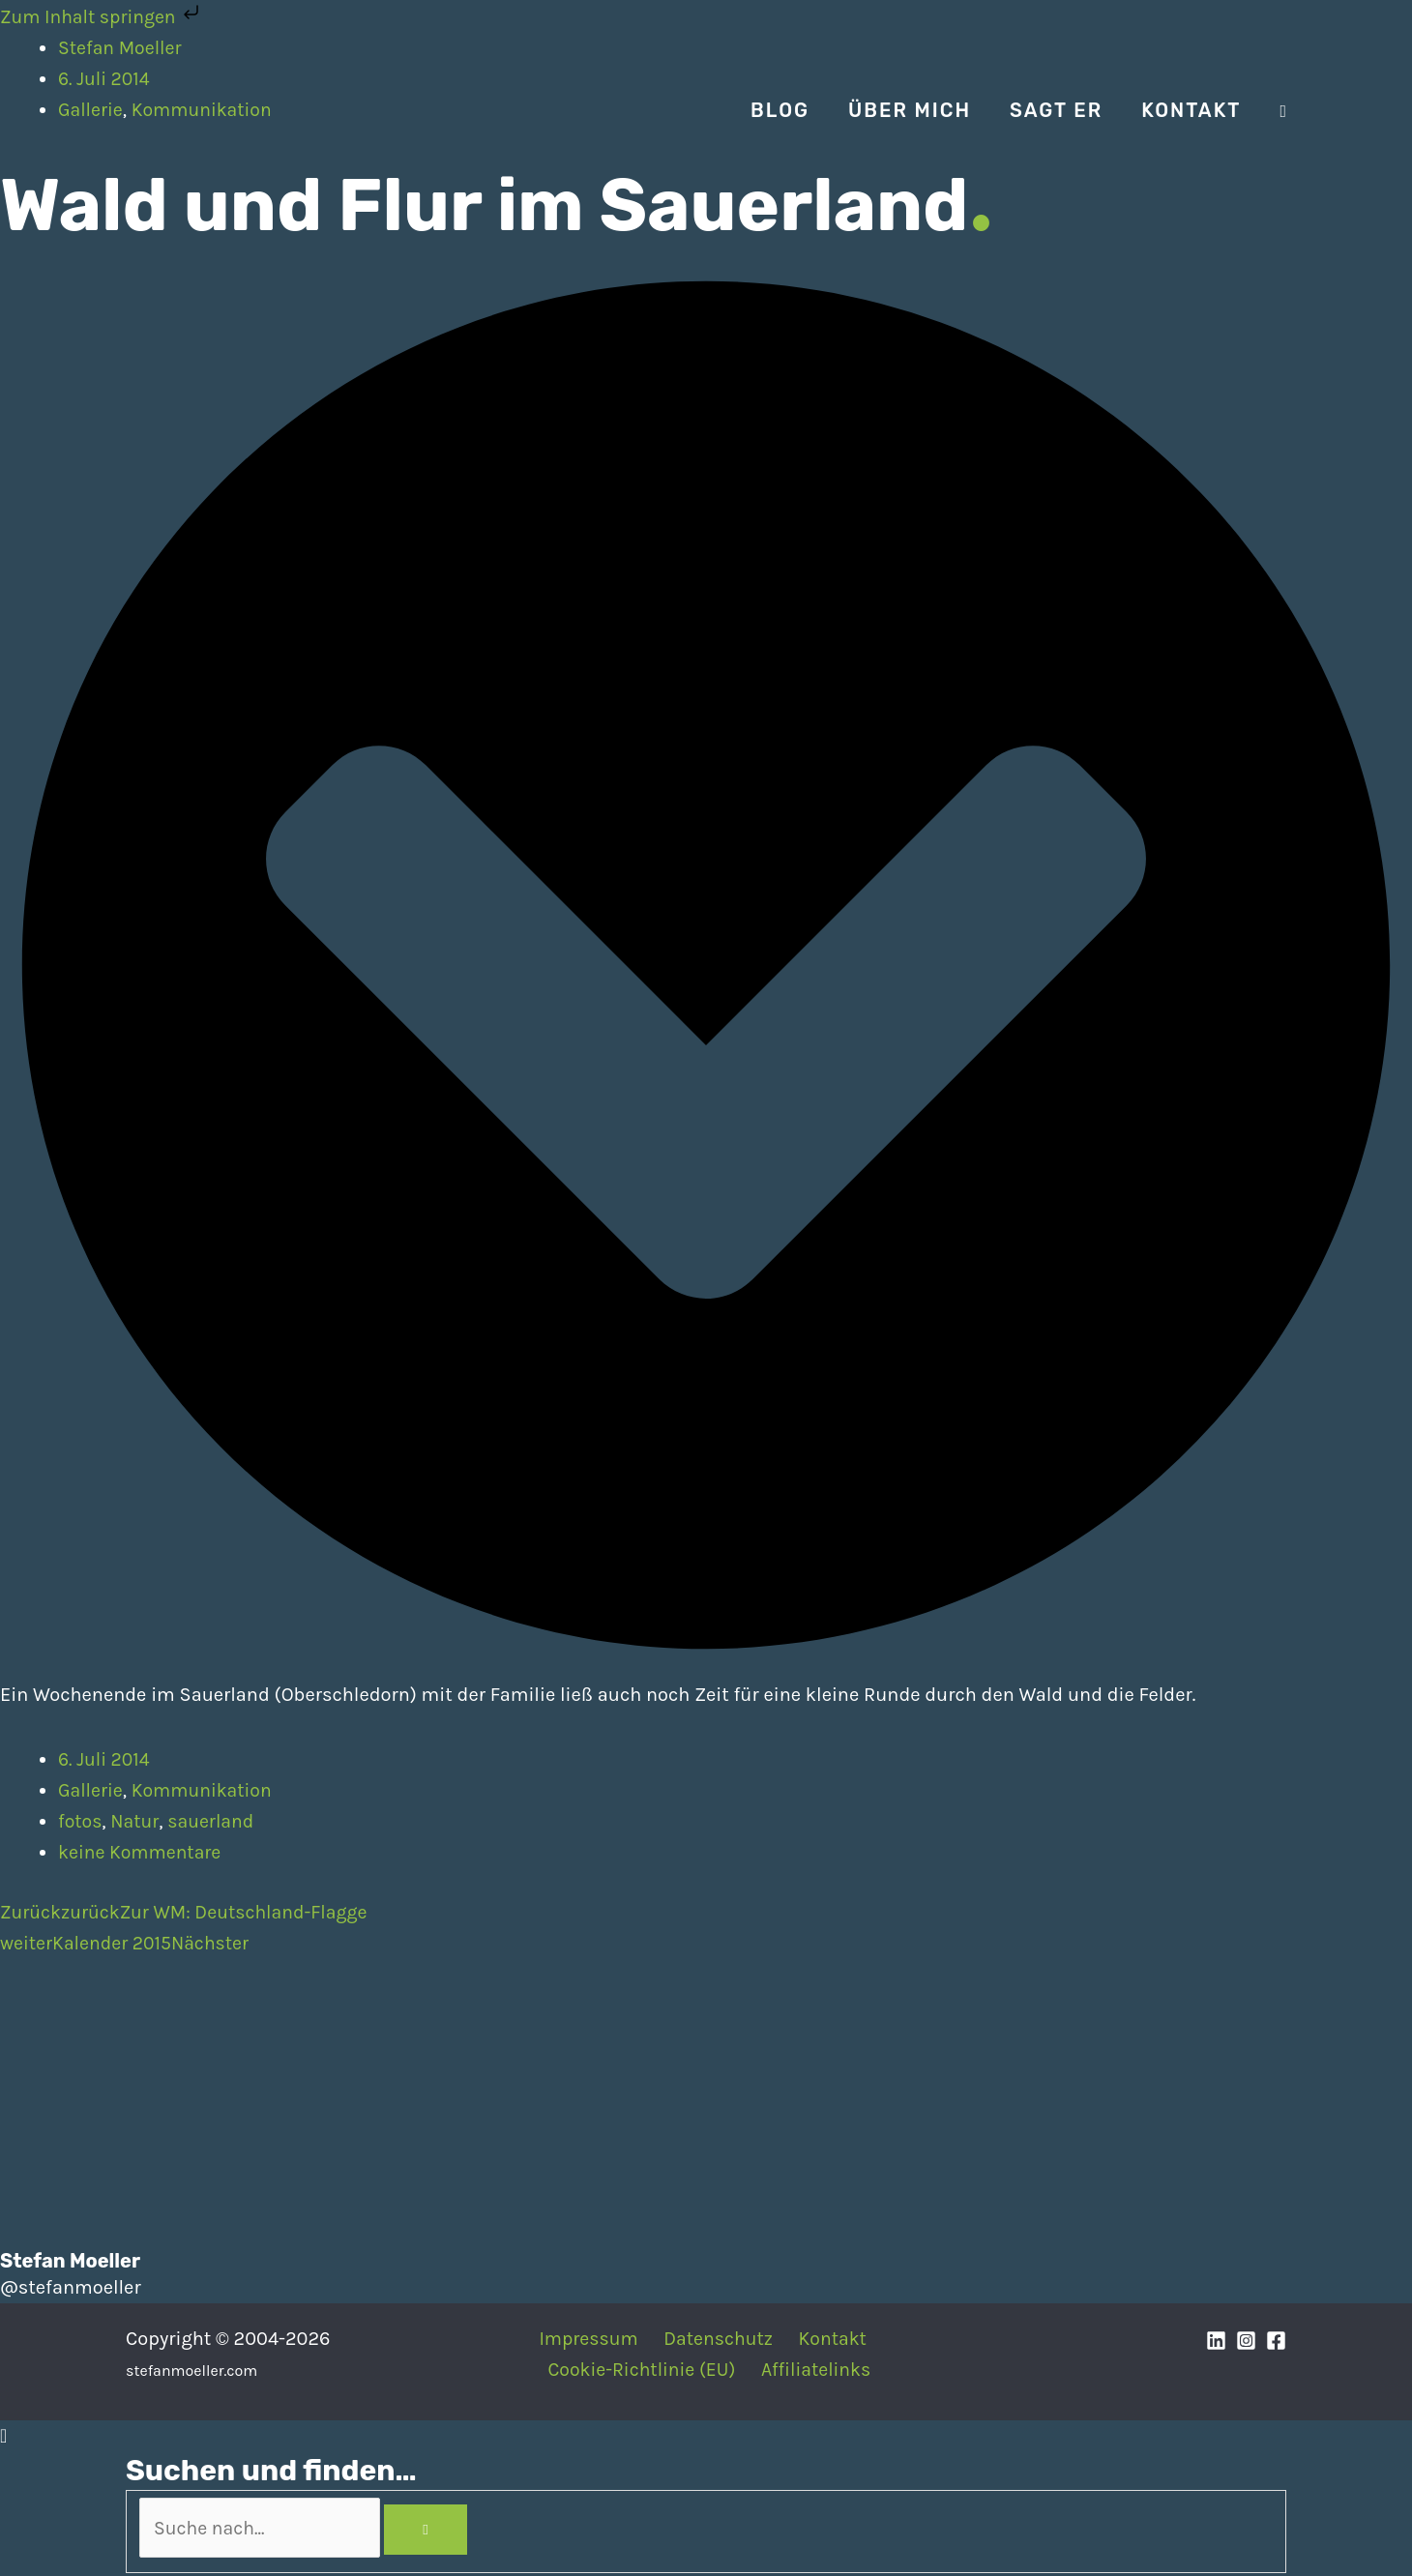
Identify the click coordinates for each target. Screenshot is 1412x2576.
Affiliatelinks (817, 2370)
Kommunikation (205, 1791)
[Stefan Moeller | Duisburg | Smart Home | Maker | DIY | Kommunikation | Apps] (184, 109)
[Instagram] (1246, 2341)
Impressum (590, 2339)
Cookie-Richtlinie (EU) (645, 2370)
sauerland (214, 1822)
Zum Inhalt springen (104, 17)
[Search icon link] (1283, 111)
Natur (137, 1822)
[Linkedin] (1216, 2341)
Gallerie (91, 1791)
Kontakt (827, 2339)
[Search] (439, 2530)
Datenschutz (717, 2339)
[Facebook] (1276, 2341)
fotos (80, 1822)
